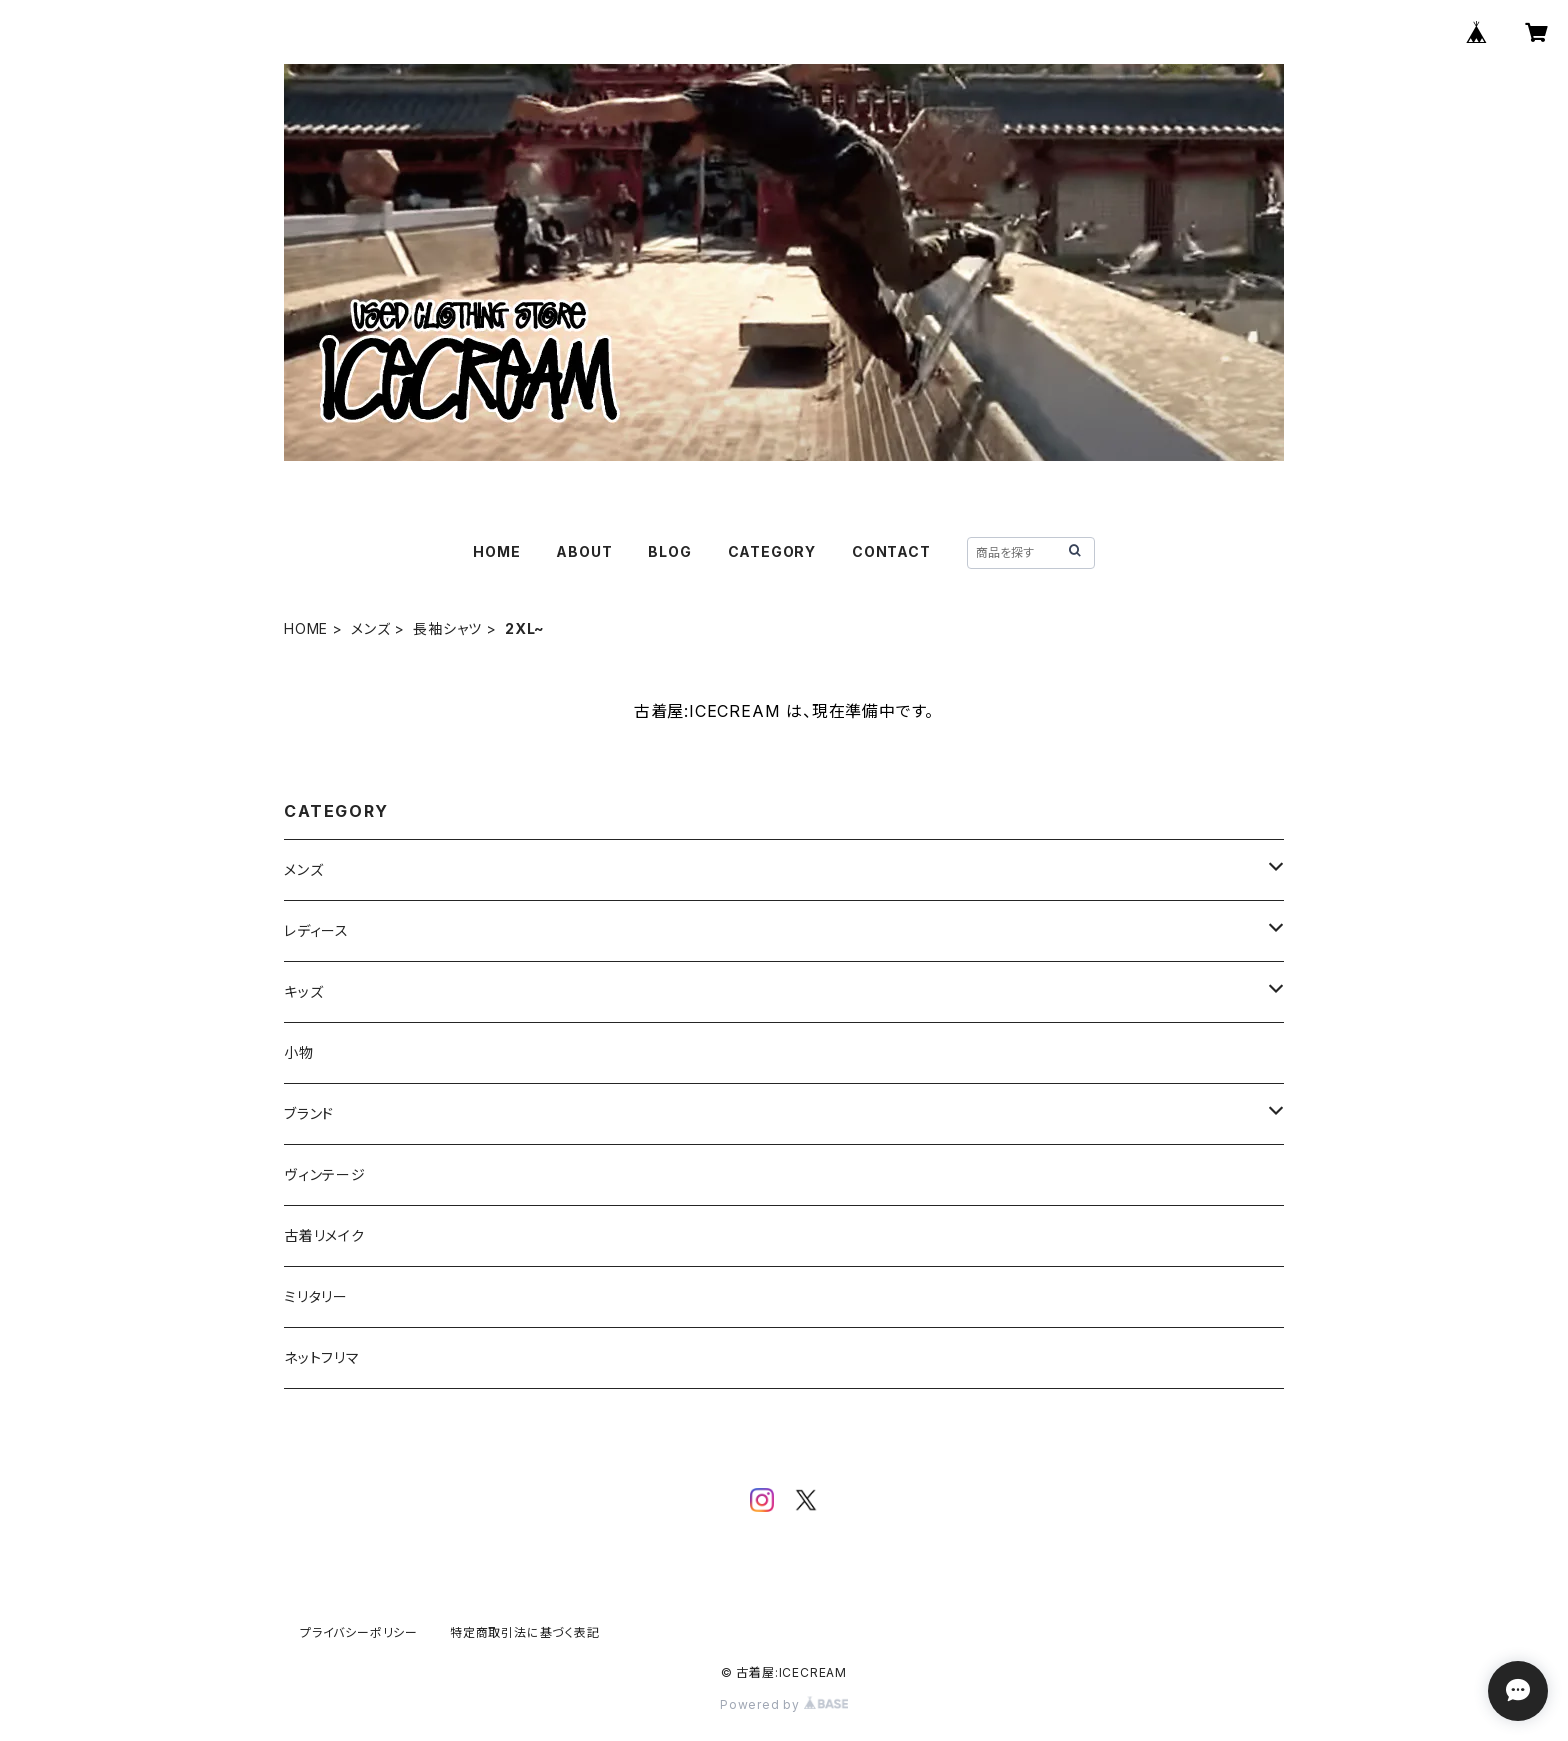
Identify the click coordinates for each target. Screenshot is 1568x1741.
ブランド (309, 1113)
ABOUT (584, 551)
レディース (316, 930)
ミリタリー (316, 1296)
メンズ (370, 628)
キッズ (303, 991)
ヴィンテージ (325, 1174)
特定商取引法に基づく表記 (525, 1632)
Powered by (784, 1704)
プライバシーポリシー (359, 1632)
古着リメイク (324, 1235)
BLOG (669, 551)
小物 (299, 1052)
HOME (496, 551)
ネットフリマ (322, 1357)
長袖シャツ (447, 628)
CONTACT (891, 551)
